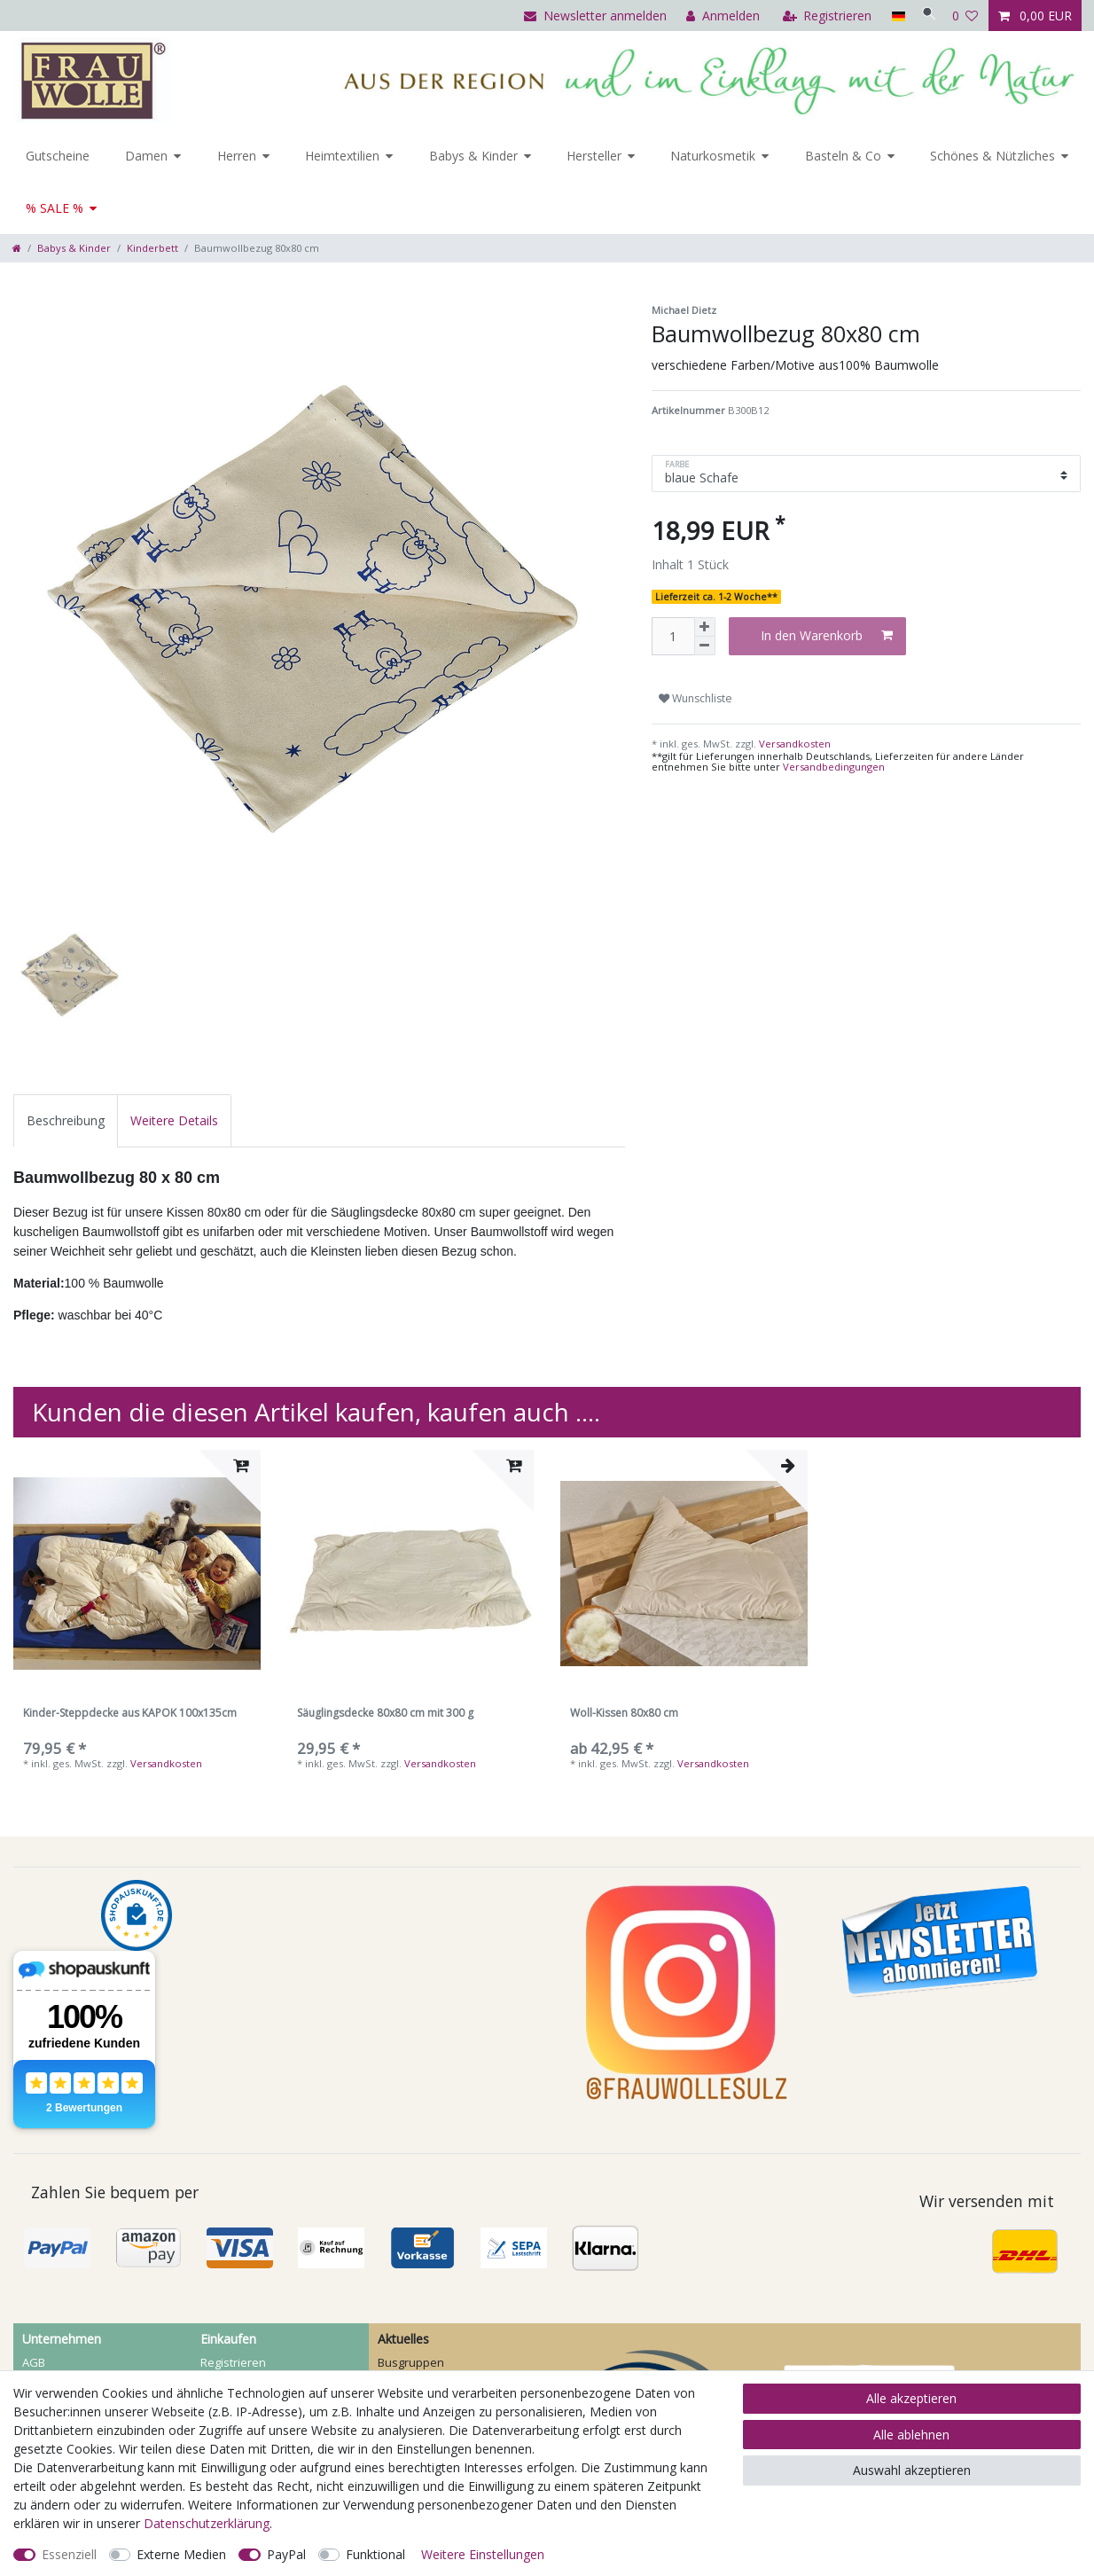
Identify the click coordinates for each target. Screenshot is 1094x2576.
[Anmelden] (715, 15)
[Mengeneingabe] (673, 636)
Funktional (375, 2554)
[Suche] (924, 15)
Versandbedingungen (834, 766)
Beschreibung (66, 1120)
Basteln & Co (843, 155)
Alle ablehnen (911, 2434)
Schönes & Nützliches (992, 155)
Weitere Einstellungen (482, 2554)
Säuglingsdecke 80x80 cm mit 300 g (385, 1713)
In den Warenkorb (827, 635)
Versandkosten (793, 743)
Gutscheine (58, 155)
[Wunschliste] (965, 15)
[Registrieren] (819, 15)
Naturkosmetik (712, 155)
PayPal (286, 2554)
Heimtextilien (342, 155)
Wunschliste (695, 698)
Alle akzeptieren (911, 2398)
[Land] (889, 15)
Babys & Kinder (473, 155)
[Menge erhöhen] (704, 627)
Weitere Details (174, 1120)
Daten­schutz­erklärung (207, 2523)
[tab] (65, 1120)
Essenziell (69, 2554)
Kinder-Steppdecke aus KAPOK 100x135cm (130, 1713)
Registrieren (233, 2362)
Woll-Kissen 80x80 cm (624, 1713)
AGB (33, 2362)
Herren (236, 155)
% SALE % (54, 208)
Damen (146, 155)
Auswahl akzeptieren (912, 2470)
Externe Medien (181, 2554)
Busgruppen (411, 2362)
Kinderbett (152, 247)
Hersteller (594, 155)
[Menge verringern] (704, 646)
